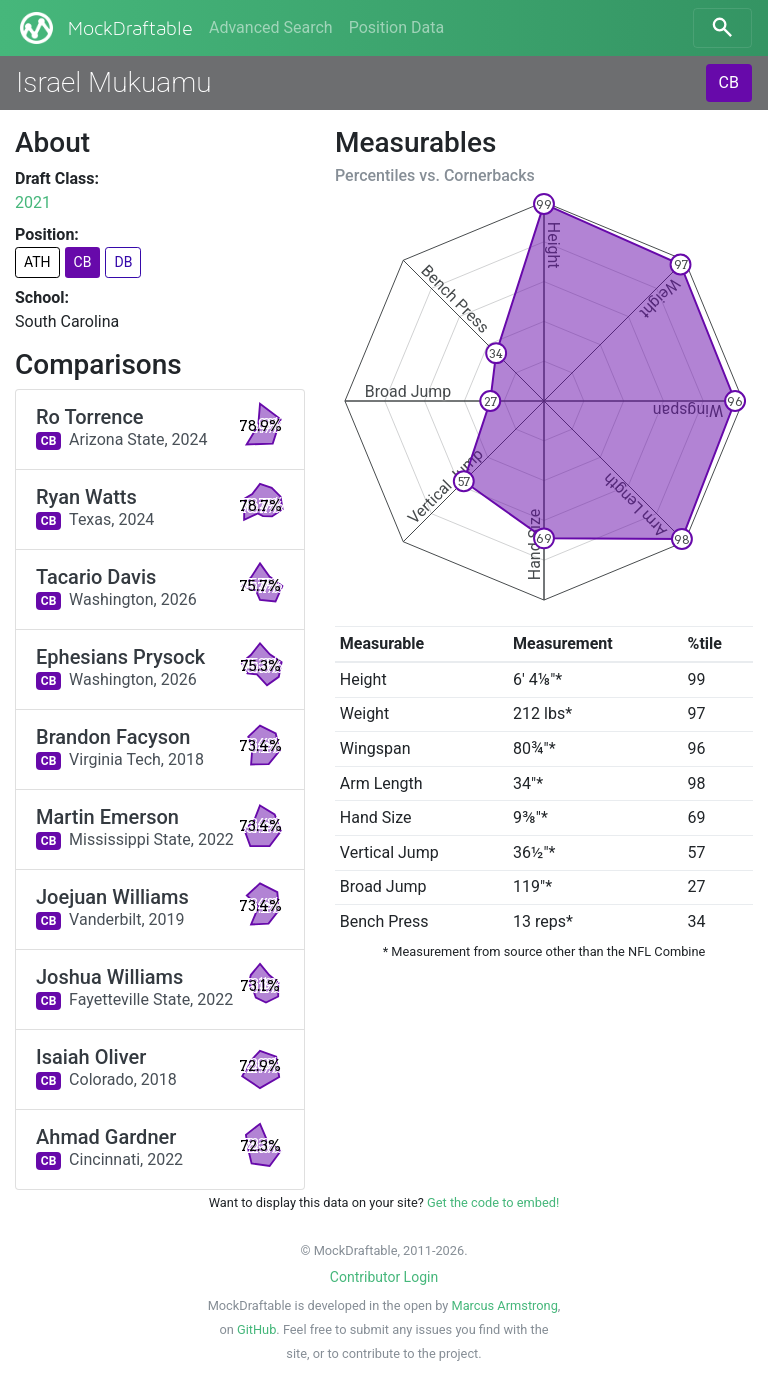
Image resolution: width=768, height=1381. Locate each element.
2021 (33, 202)
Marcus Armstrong (504, 1305)
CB (729, 82)
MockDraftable (104, 28)
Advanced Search (271, 27)
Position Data (396, 27)
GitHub (256, 1329)
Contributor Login (384, 1277)
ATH (37, 262)
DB (123, 262)
